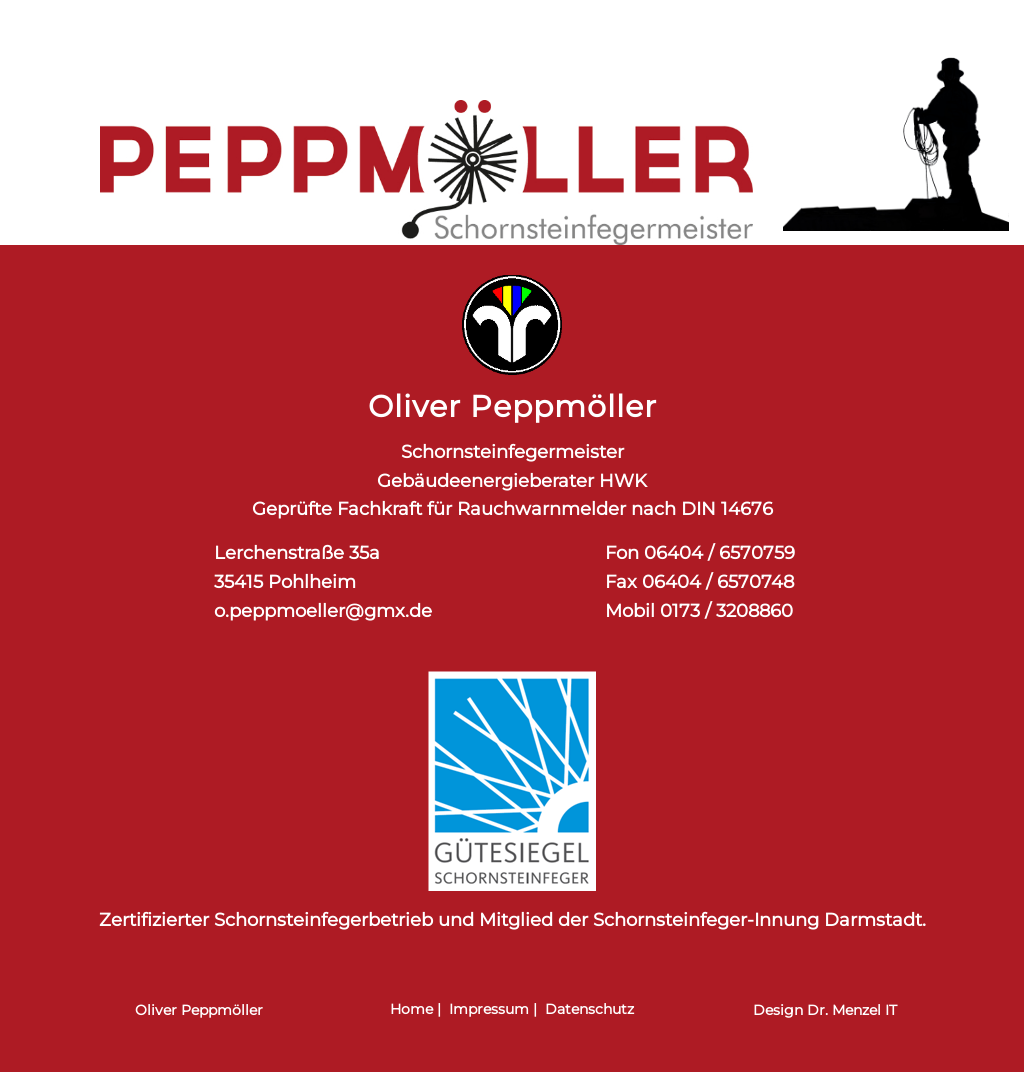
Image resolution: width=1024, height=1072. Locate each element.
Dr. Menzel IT (852, 1010)
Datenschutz (589, 1009)
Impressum (489, 1009)
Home (411, 1009)
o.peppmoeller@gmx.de (323, 611)
